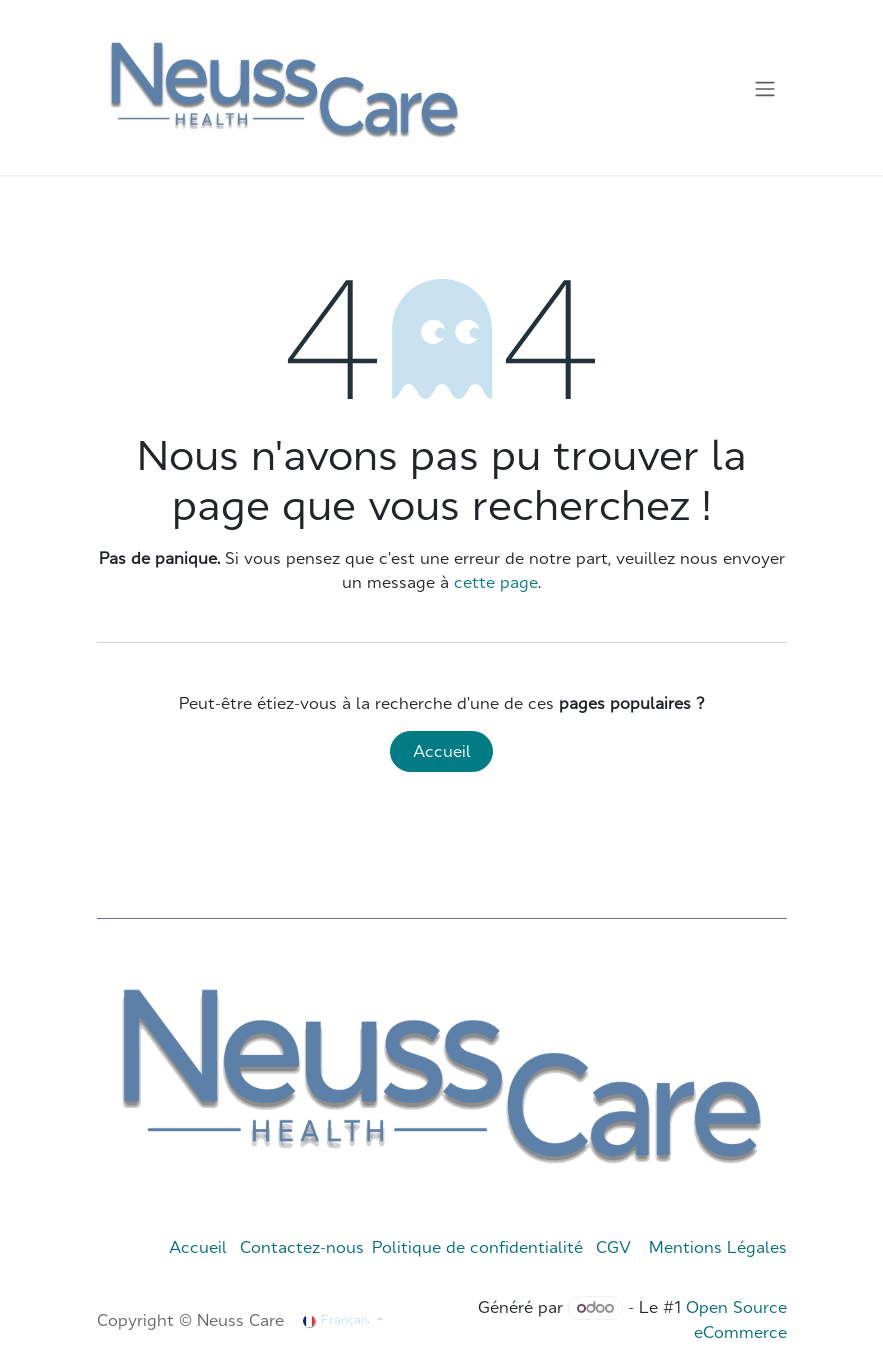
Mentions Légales (718, 1247)
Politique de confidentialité (477, 1247)
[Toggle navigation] (765, 88)
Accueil (442, 751)
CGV (613, 1247)
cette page (496, 582)
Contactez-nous (302, 1247)
